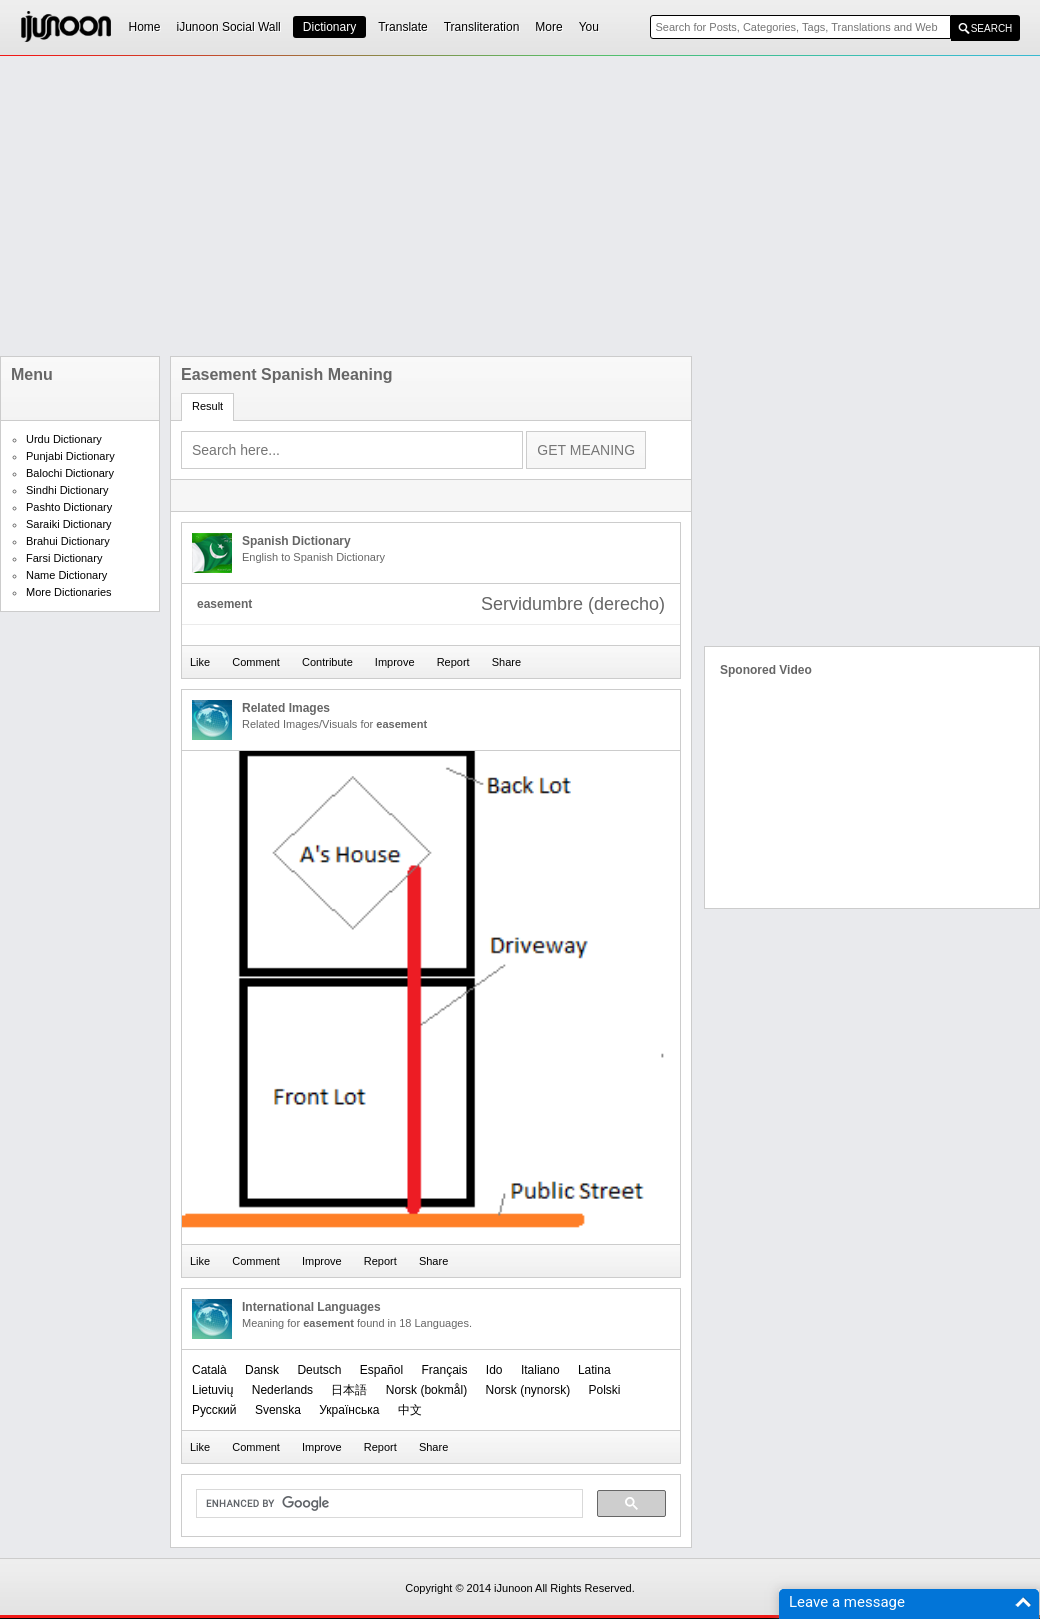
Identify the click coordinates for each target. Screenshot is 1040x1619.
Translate (403, 27)
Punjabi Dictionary (70, 456)
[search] (387, 1504)
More (548, 27)
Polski (605, 1390)
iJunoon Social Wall (229, 27)
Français (444, 1370)
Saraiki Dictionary (69, 524)
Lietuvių (212, 1390)
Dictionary (329, 27)
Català (209, 1370)
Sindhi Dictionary (67, 490)
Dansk (262, 1370)
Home (145, 27)
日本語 (349, 1390)
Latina (594, 1370)
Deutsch (319, 1370)
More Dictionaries (69, 592)
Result (207, 406)
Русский (214, 1410)
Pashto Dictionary (69, 507)
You (589, 27)
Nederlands (282, 1390)
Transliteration (482, 27)
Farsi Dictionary (64, 558)
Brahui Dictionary (68, 541)
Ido (494, 1370)
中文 (410, 1410)
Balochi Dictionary (70, 473)
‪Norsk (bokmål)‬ (426, 1390)
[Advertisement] (315, 206)
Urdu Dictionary (64, 439)
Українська (349, 1410)
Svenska (278, 1410)
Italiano (540, 1370)
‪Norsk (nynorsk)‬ (527, 1390)
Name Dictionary (66, 575)
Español (381, 1370)
